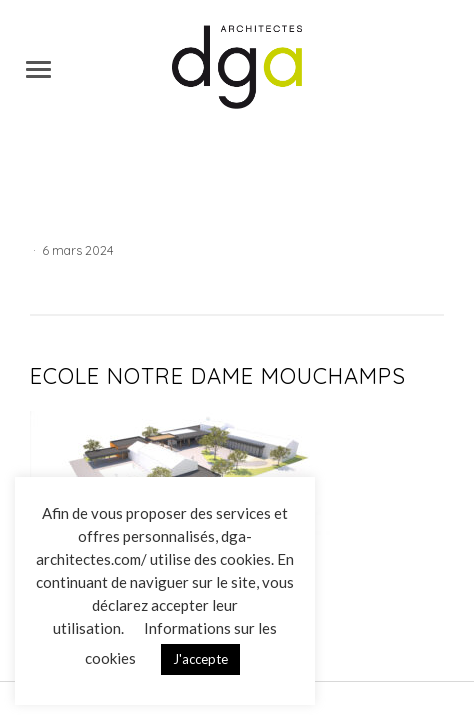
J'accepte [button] (200, 659)
